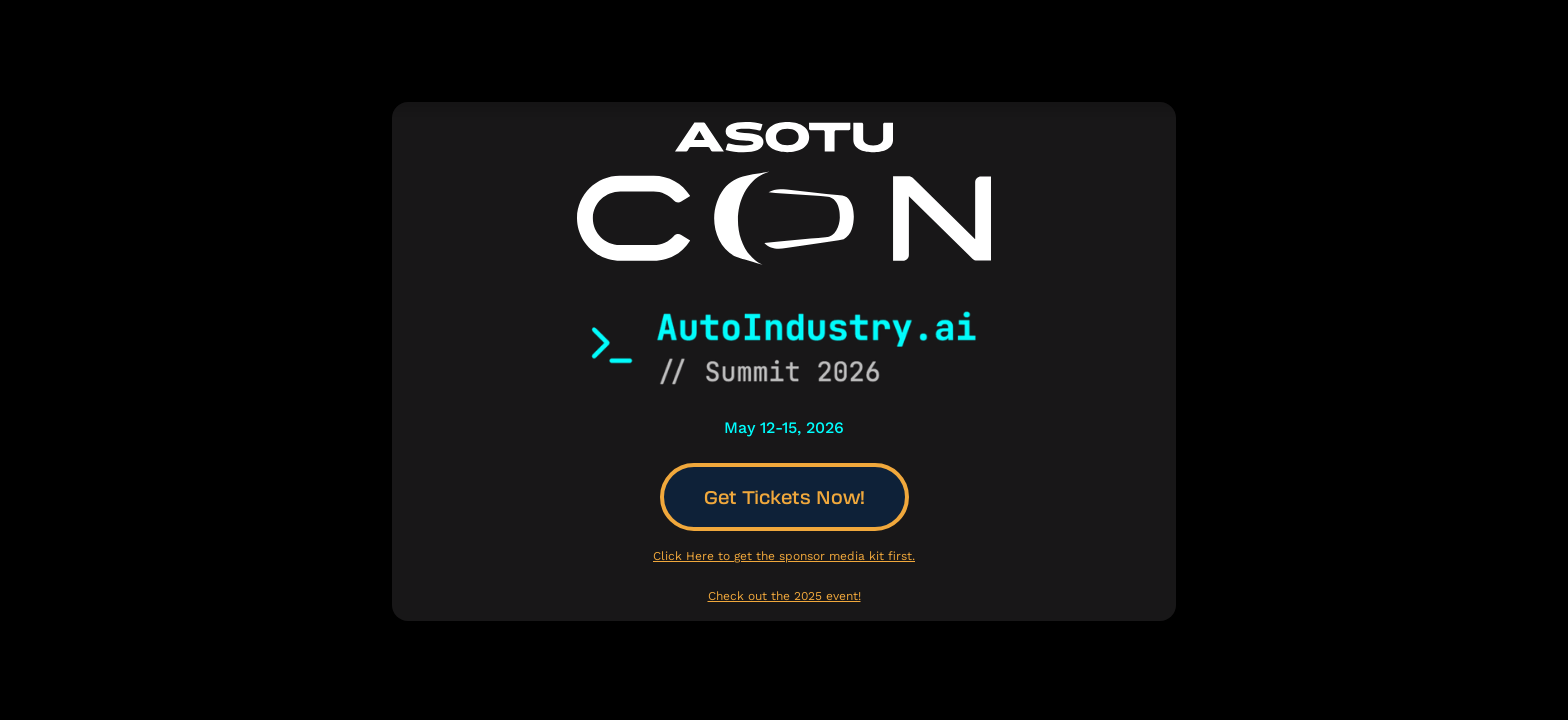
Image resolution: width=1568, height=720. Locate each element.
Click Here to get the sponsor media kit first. (784, 556)
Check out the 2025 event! (784, 596)
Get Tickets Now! (784, 497)
